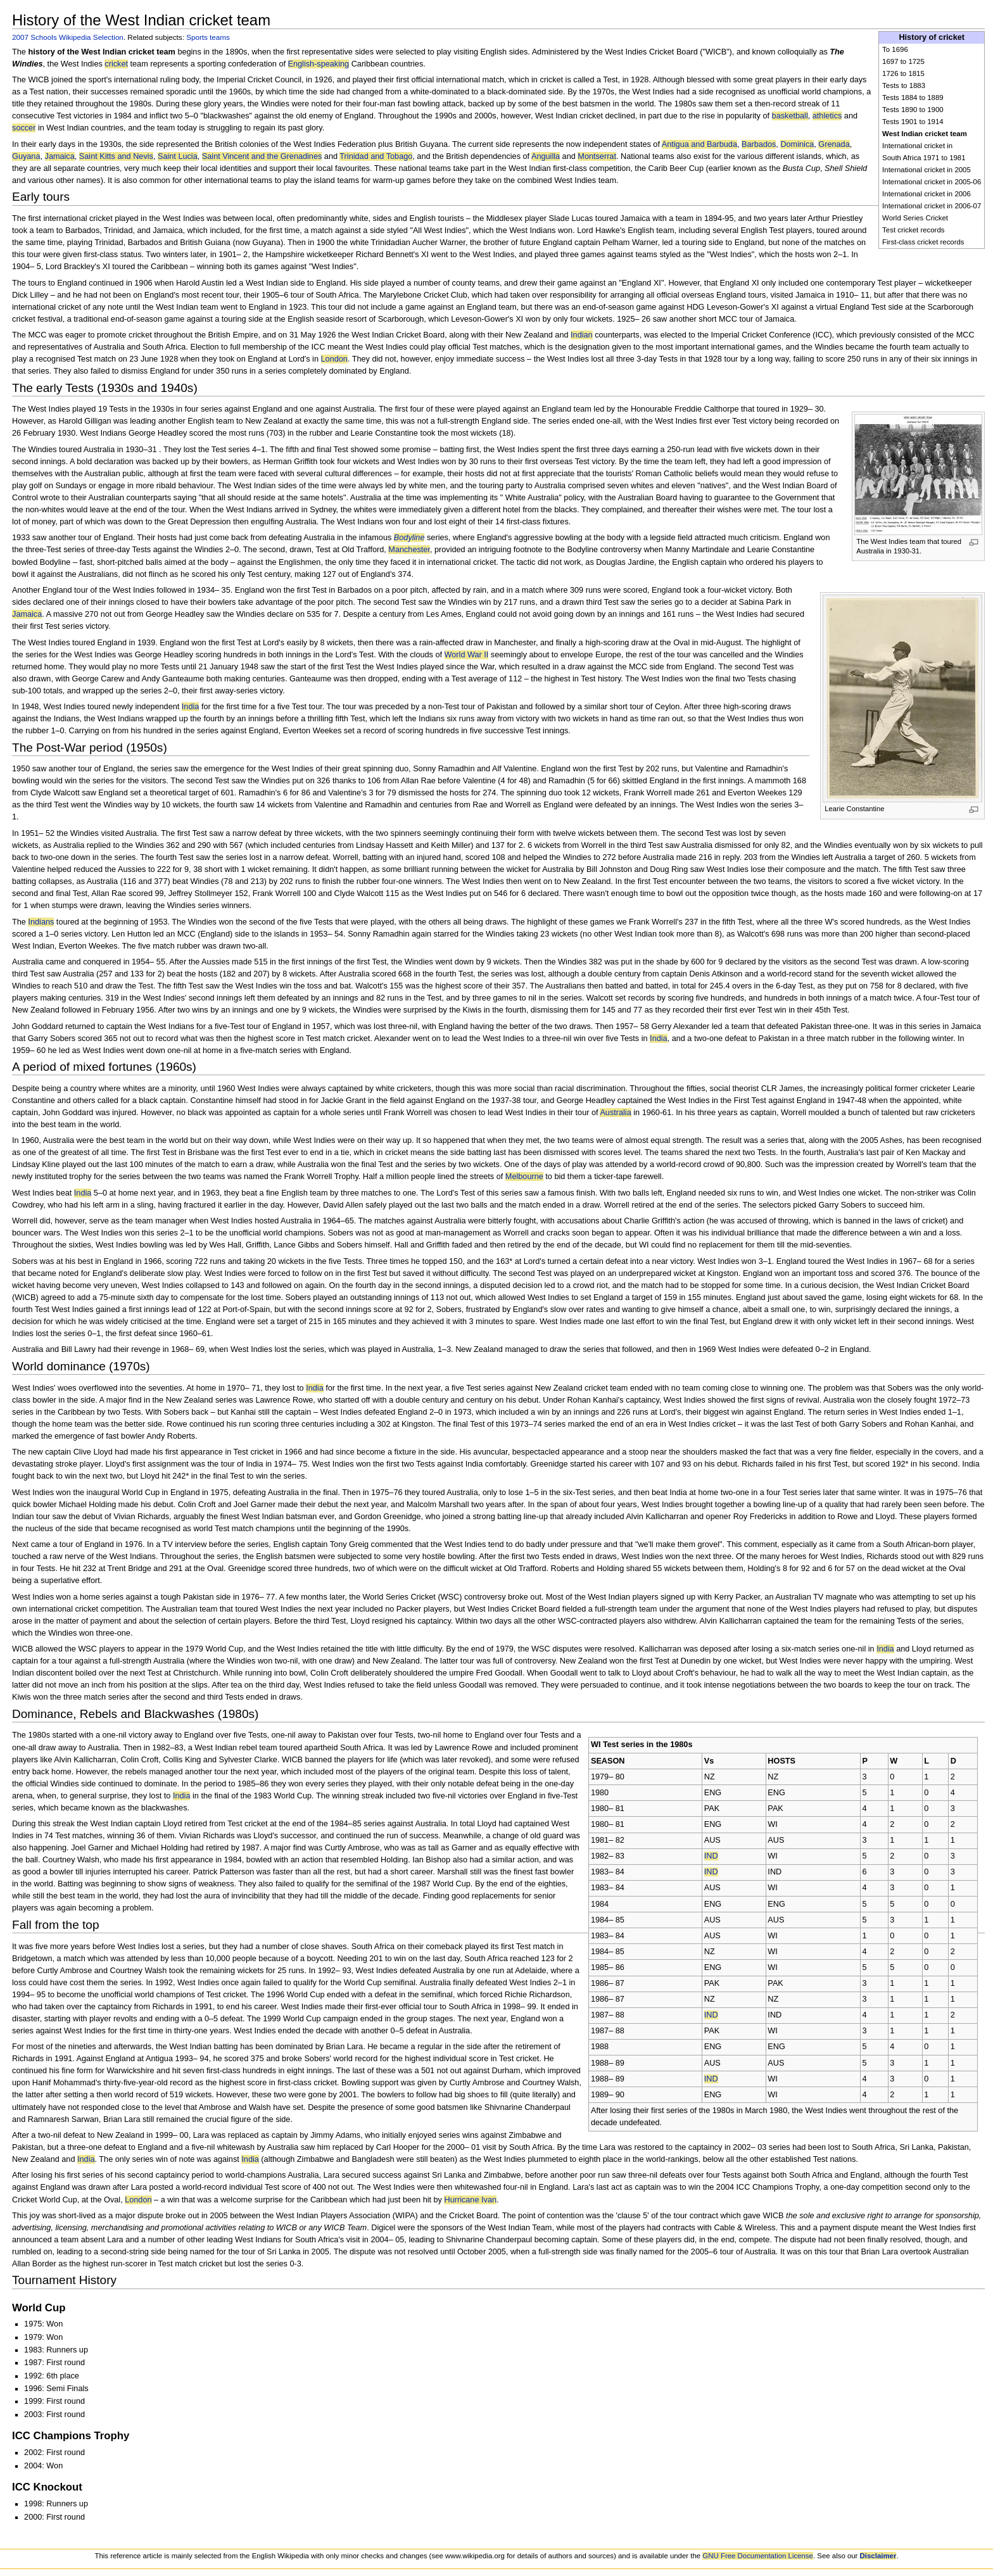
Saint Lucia (178, 156)
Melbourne (524, 1176)
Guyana (26, 156)
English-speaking (319, 64)
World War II (467, 654)
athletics (827, 115)
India (190, 706)
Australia (615, 1112)
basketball (790, 115)
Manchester (409, 549)
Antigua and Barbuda (699, 144)
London (334, 359)
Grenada (833, 144)
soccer (23, 127)
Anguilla (545, 156)
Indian (582, 335)
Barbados (759, 144)
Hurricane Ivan (470, 2199)
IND (711, 1856)
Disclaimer (878, 2556)
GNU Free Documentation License (757, 2556)
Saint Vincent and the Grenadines (262, 156)
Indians (41, 922)
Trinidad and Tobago (375, 156)
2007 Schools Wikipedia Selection (67, 37)
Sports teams (208, 37)
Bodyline (409, 537)
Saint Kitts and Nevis (116, 156)
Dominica (797, 144)
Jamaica (60, 156)
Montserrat (597, 156)
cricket (116, 64)
